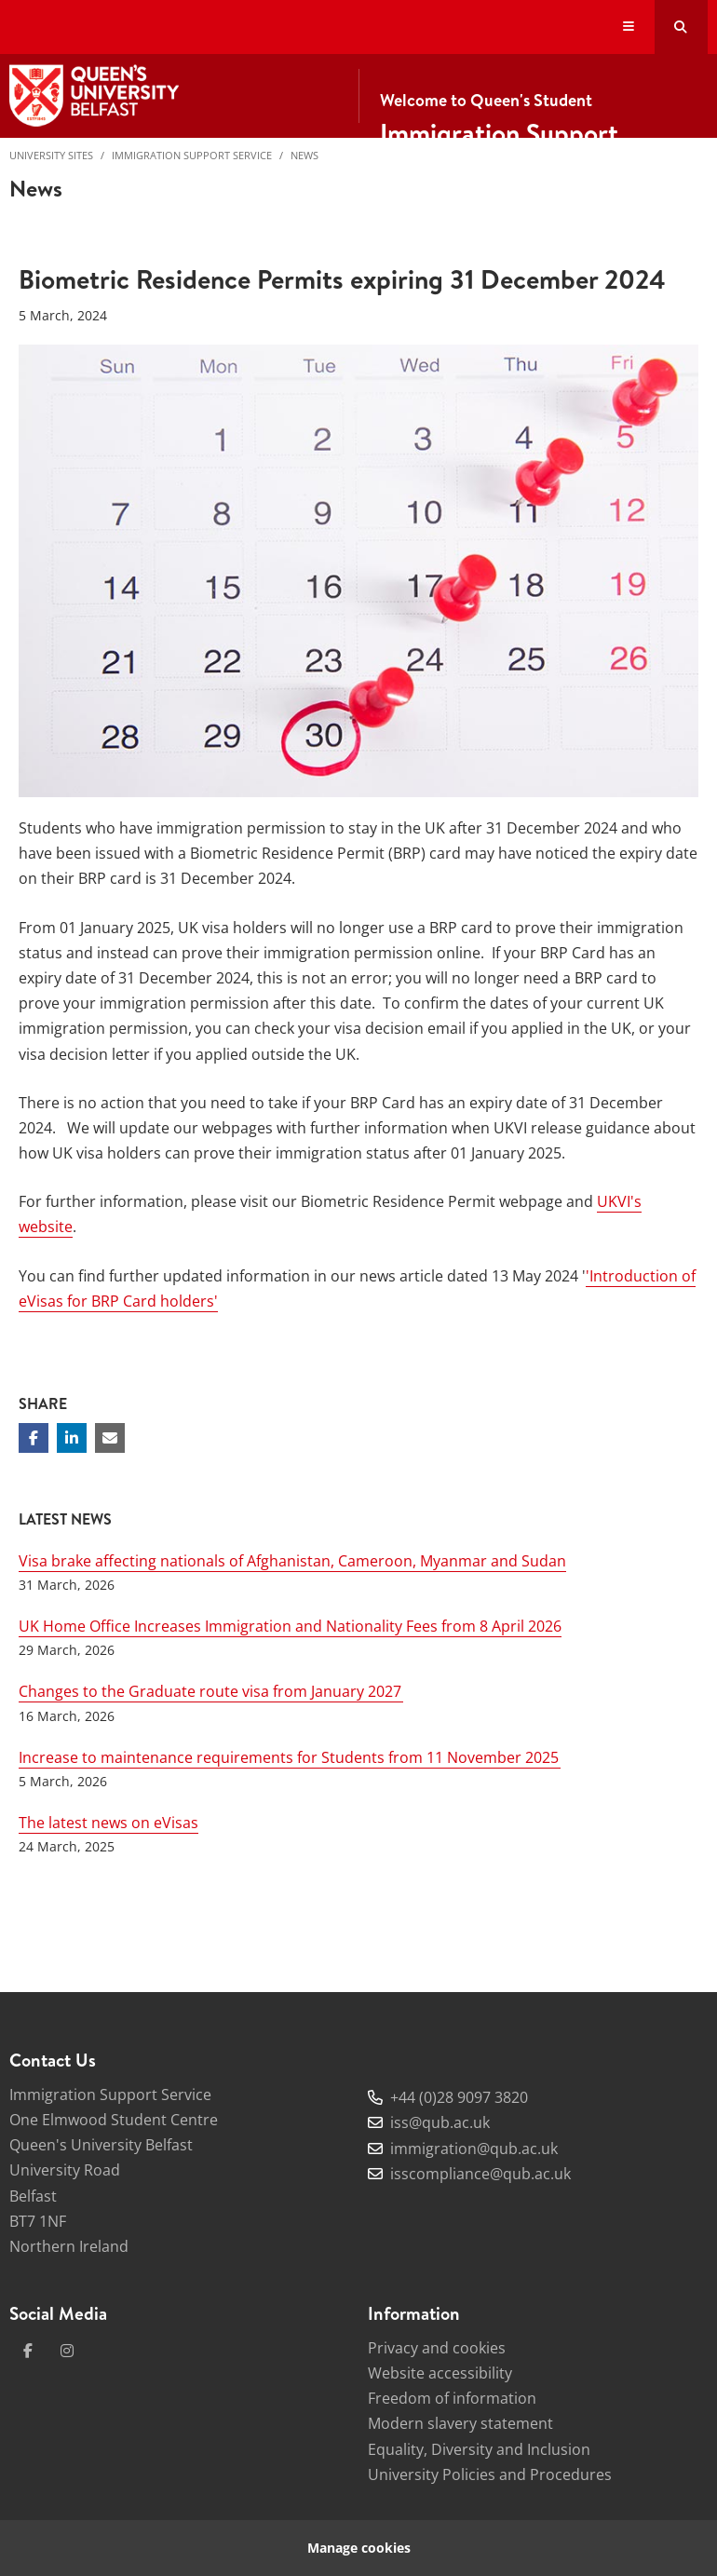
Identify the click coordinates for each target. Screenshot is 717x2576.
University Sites (51, 155)
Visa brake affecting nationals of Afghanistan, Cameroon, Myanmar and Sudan (292, 1561)
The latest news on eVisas (108, 1822)
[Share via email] (110, 1438)
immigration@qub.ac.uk (474, 2148)
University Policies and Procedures (490, 2474)
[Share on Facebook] (33, 1438)
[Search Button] (681, 27)
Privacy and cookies (437, 2348)
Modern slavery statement (460, 2423)
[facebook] (28, 2350)
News (304, 155)
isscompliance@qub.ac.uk (480, 2173)
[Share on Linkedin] (72, 1438)
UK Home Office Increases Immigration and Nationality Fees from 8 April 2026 (290, 1626)
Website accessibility (440, 2373)
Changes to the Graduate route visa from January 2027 (211, 1691)
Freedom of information (452, 2398)
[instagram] (67, 2350)
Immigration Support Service (192, 155)
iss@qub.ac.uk (440, 2122)
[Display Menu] (629, 27)
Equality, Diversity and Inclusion (479, 2449)
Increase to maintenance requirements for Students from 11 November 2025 (290, 1757)
